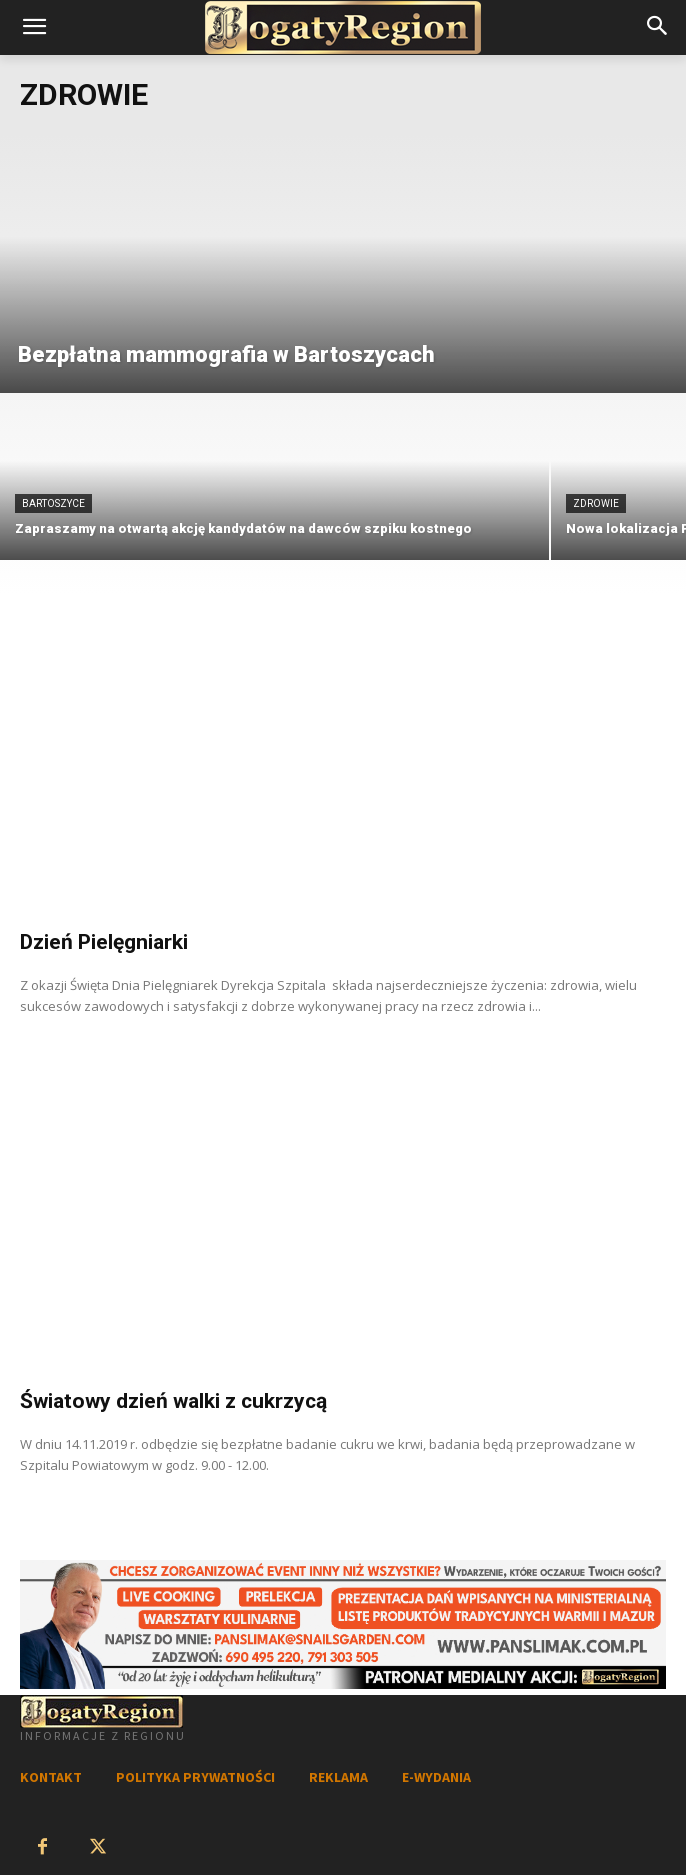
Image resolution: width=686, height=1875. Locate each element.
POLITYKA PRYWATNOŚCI (195, 1777)
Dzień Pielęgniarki (104, 942)
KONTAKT (51, 1777)
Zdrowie (596, 503)
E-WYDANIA (436, 1777)
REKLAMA (338, 1777)
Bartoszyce (53, 503)
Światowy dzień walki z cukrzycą (173, 1401)
